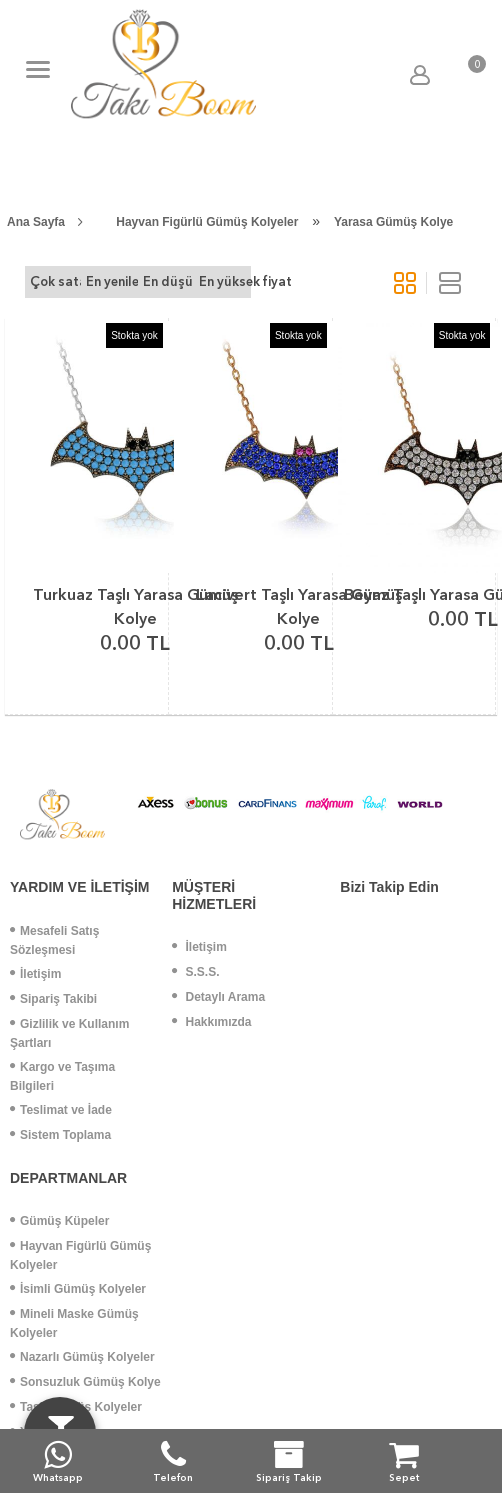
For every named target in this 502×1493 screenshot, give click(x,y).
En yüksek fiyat (224, 281)
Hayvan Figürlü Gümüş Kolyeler (207, 222)
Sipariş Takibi (53, 999)
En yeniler (111, 281)
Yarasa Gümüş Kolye (393, 222)
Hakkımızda (211, 1022)
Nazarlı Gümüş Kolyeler (82, 1357)
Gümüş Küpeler (59, 1221)
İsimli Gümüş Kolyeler (78, 1289)
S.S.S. (195, 972)
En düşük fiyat (168, 281)
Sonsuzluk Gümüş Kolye (85, 1382)
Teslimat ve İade (61, 1110)
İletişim (35, 974)
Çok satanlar (55, 281)
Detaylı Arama (218, 997)
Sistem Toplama (60, 1135)
